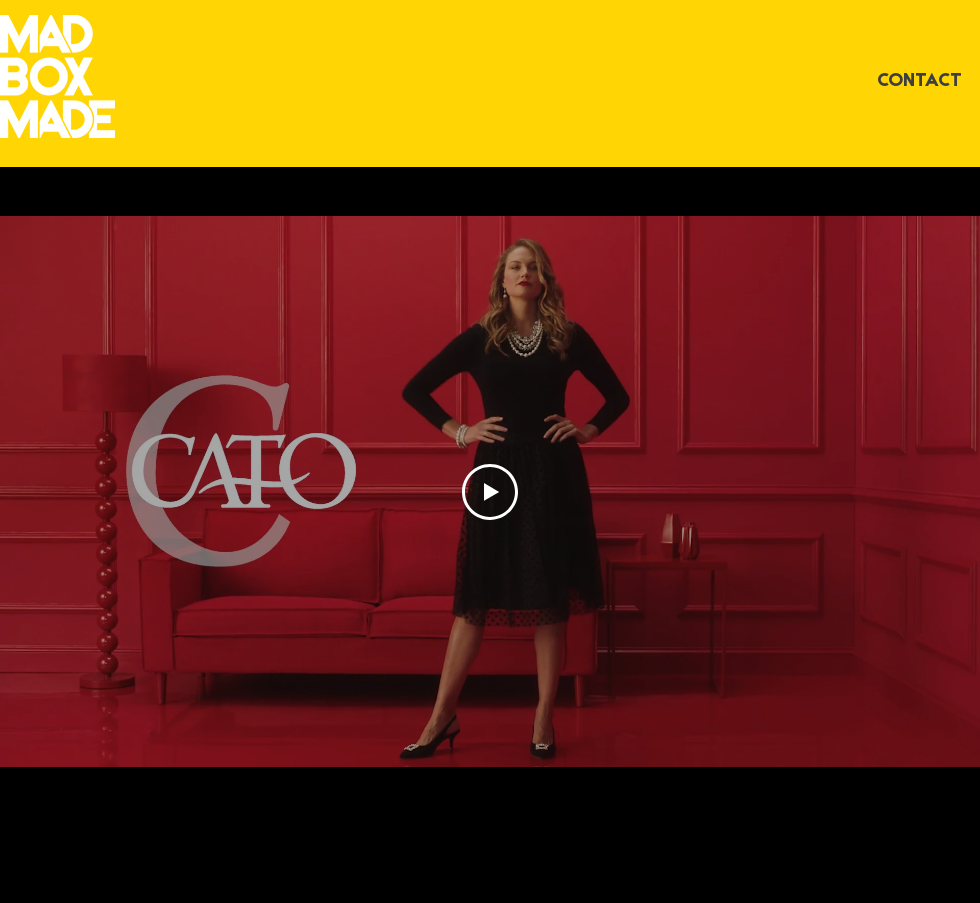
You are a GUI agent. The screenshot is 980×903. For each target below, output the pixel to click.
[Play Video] (490, 492)
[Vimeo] (491, 787)
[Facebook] (531, 787)
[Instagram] (451, 787)
